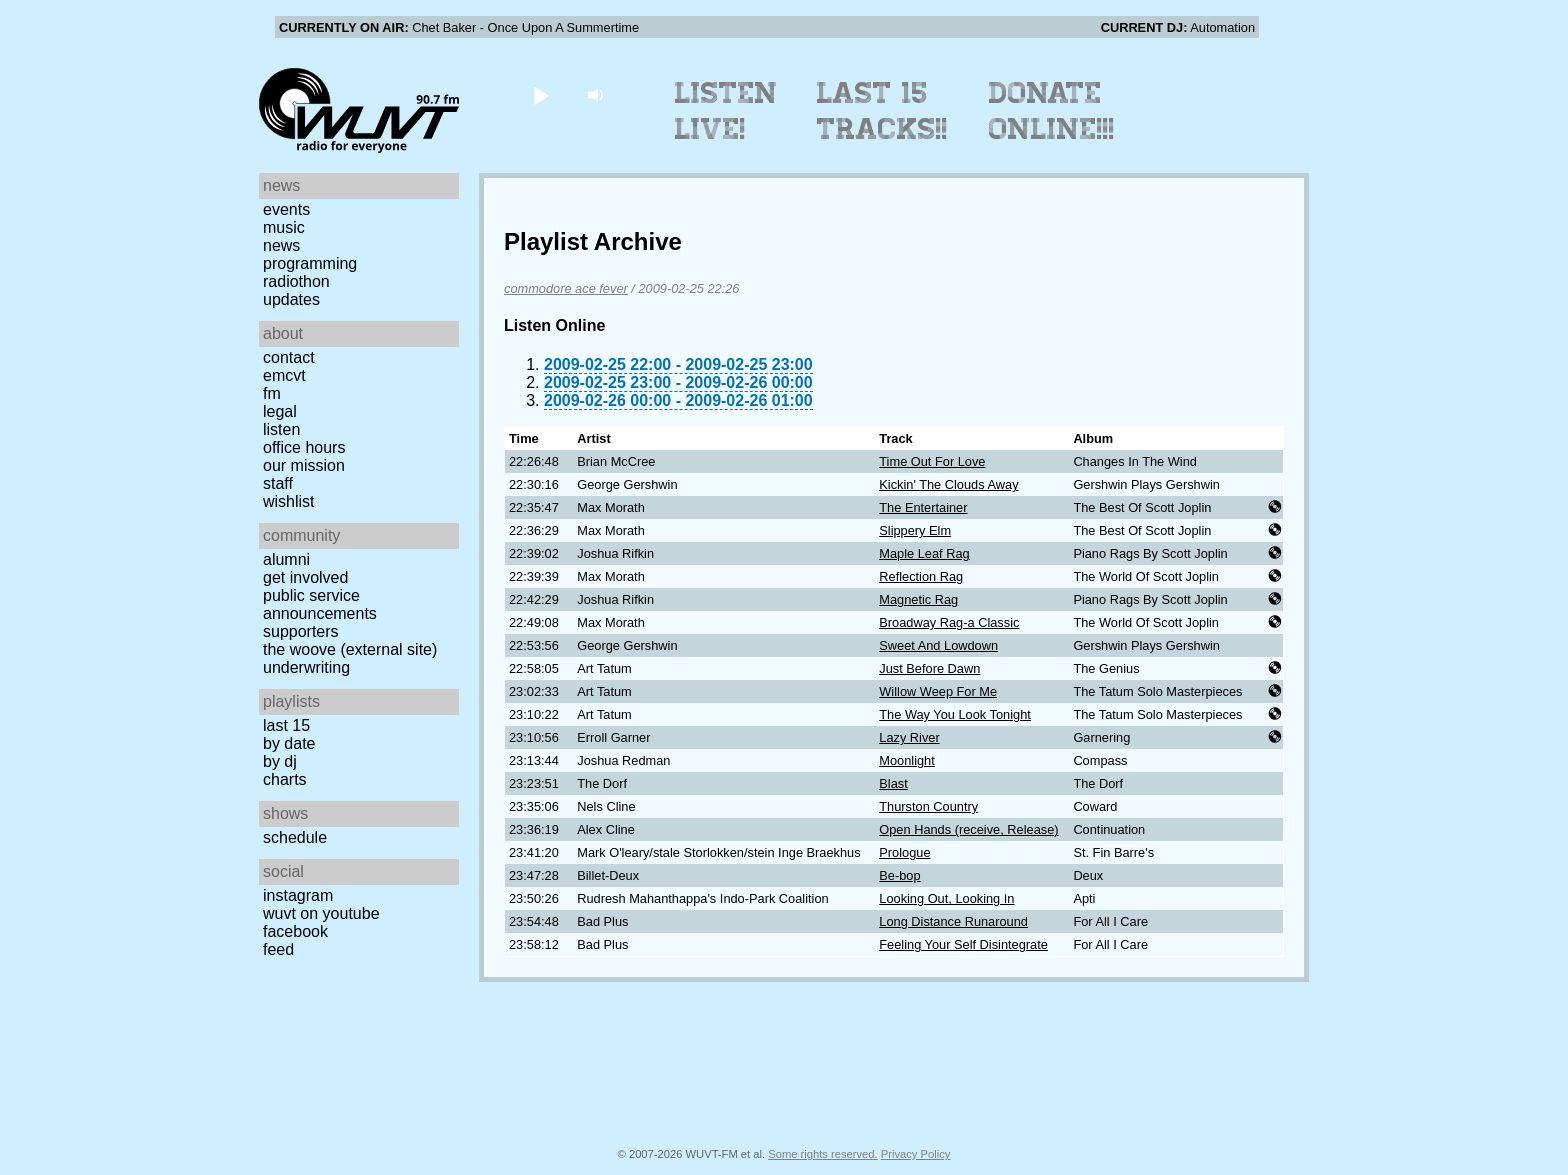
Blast (893, 783)
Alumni (286, 559)
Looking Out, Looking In (946, 898)
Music (284, 227)
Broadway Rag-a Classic (949, 622)
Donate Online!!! (1052, 111)
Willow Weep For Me (938, 691)
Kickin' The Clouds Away (948, 484)
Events (286, 209)
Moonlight (907, 760)
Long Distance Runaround (953, 921)
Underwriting (306, 667)
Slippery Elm (915, 530)
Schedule (295, 837)
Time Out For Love (932, 461)
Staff (278, 483)
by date (289, 743)
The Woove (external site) (350, 649)
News (281, 245)
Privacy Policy (916, 1154)
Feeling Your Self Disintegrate (963, 944)
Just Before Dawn (929, 668)
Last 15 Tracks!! (882, 111)
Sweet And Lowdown (938, 645)
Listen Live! (726, 111)
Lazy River (909, 737)
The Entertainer (923, 507)
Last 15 (286, 725)
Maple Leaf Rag (924, 553)
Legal (280, 411)
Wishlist (289, 501)
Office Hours (304, 447)
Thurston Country (928, 806)
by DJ (280, 761)
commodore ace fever (566, 288)
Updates (291, 299)
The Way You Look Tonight (955, 714)
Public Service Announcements (320, 604)
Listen (281, 429)
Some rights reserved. (822, 1154)
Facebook (295, 931)
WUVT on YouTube (321, 913)
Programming (310, 263)
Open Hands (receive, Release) (968, 829)
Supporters (301, 631)
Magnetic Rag (918, 599)
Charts (285, 779)
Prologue (904, 852)
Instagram (298, 895)
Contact (289, 357)
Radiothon (296, 281)
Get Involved (305, 577)
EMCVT (284, 375)
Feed (278, 949)
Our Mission (304, 465)
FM (272, 393)
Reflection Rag (921, 576)
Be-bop (899, 875)
